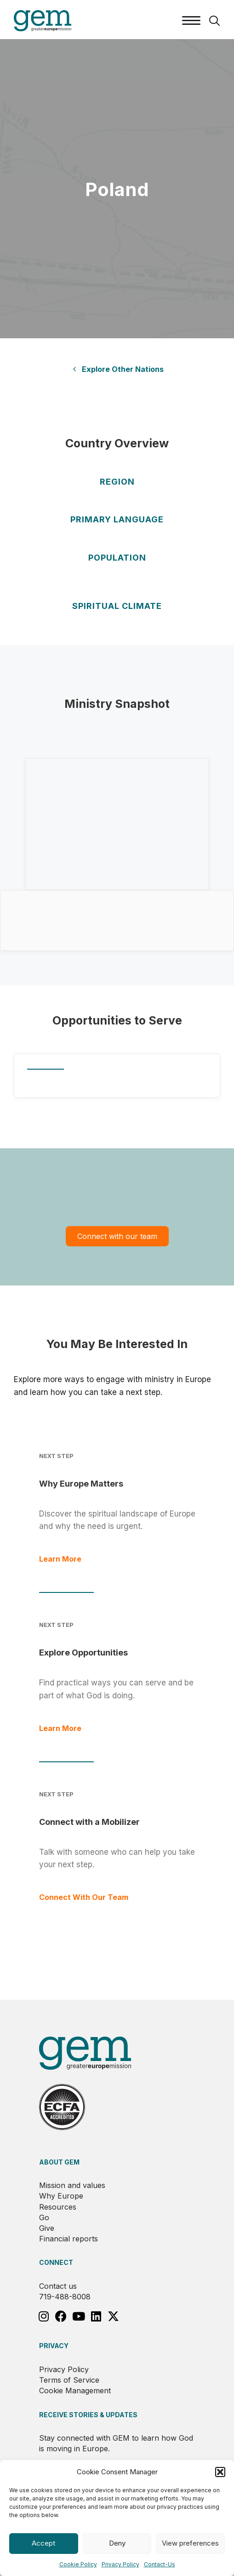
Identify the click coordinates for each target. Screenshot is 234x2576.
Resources (57, 2206)
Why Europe (61, 2195)
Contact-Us (159, 2564)
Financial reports (68, 2238)
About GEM (59, 2162)
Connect (56, 2262)
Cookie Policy (78, 2564)
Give (46, 2228)
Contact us (58, 2286)
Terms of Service (69, 2380)
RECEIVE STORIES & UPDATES (88, 2415)
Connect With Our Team (83, 1897)
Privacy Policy (120, 2564)
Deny (117, 2543)
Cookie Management (75, 2390)
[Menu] (191, 21)
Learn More (60, 1558)
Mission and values (72, 2185)
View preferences (190, 2543)
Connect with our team (117, 1236)
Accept (43, 2543)
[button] (220, 2472)
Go (44, 2217)
